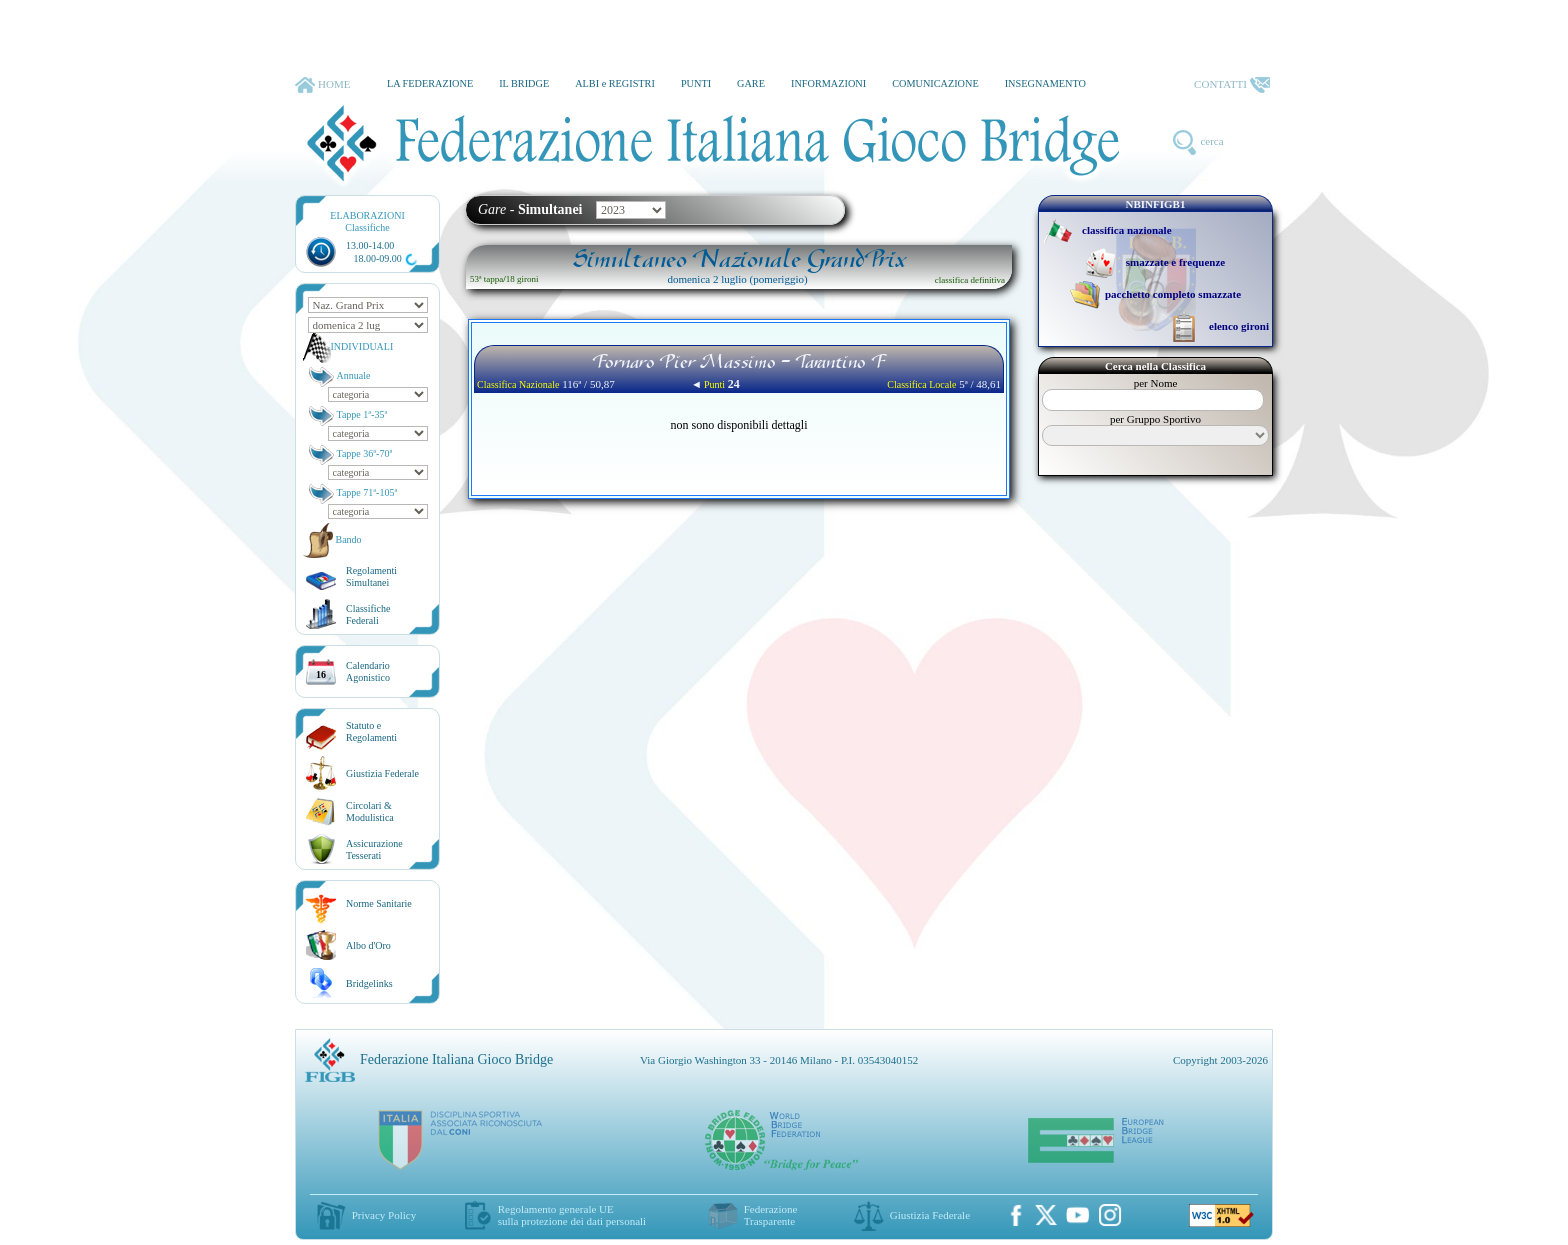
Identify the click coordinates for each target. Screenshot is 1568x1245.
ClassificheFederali (368, 614)
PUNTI (696, 83)
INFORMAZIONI (828, 83)
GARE (751, 83)
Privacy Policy (384, 1215)
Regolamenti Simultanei (371, 576)
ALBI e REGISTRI (615, 83)
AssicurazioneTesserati (374, 849)
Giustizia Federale (382, 773)
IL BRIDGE (524, 83)
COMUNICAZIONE (935, 83)
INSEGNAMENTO (1045, 83)
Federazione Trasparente (771, 1215)
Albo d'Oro (368, 945)
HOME (322, 85)
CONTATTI (1232, 85)
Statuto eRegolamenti (371, 731)
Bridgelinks (369, 983)
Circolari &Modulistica (370, 811)
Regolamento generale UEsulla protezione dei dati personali (572, 1215)
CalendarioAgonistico (368, 671)
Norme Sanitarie (379, 903)
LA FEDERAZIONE (430, 83)
